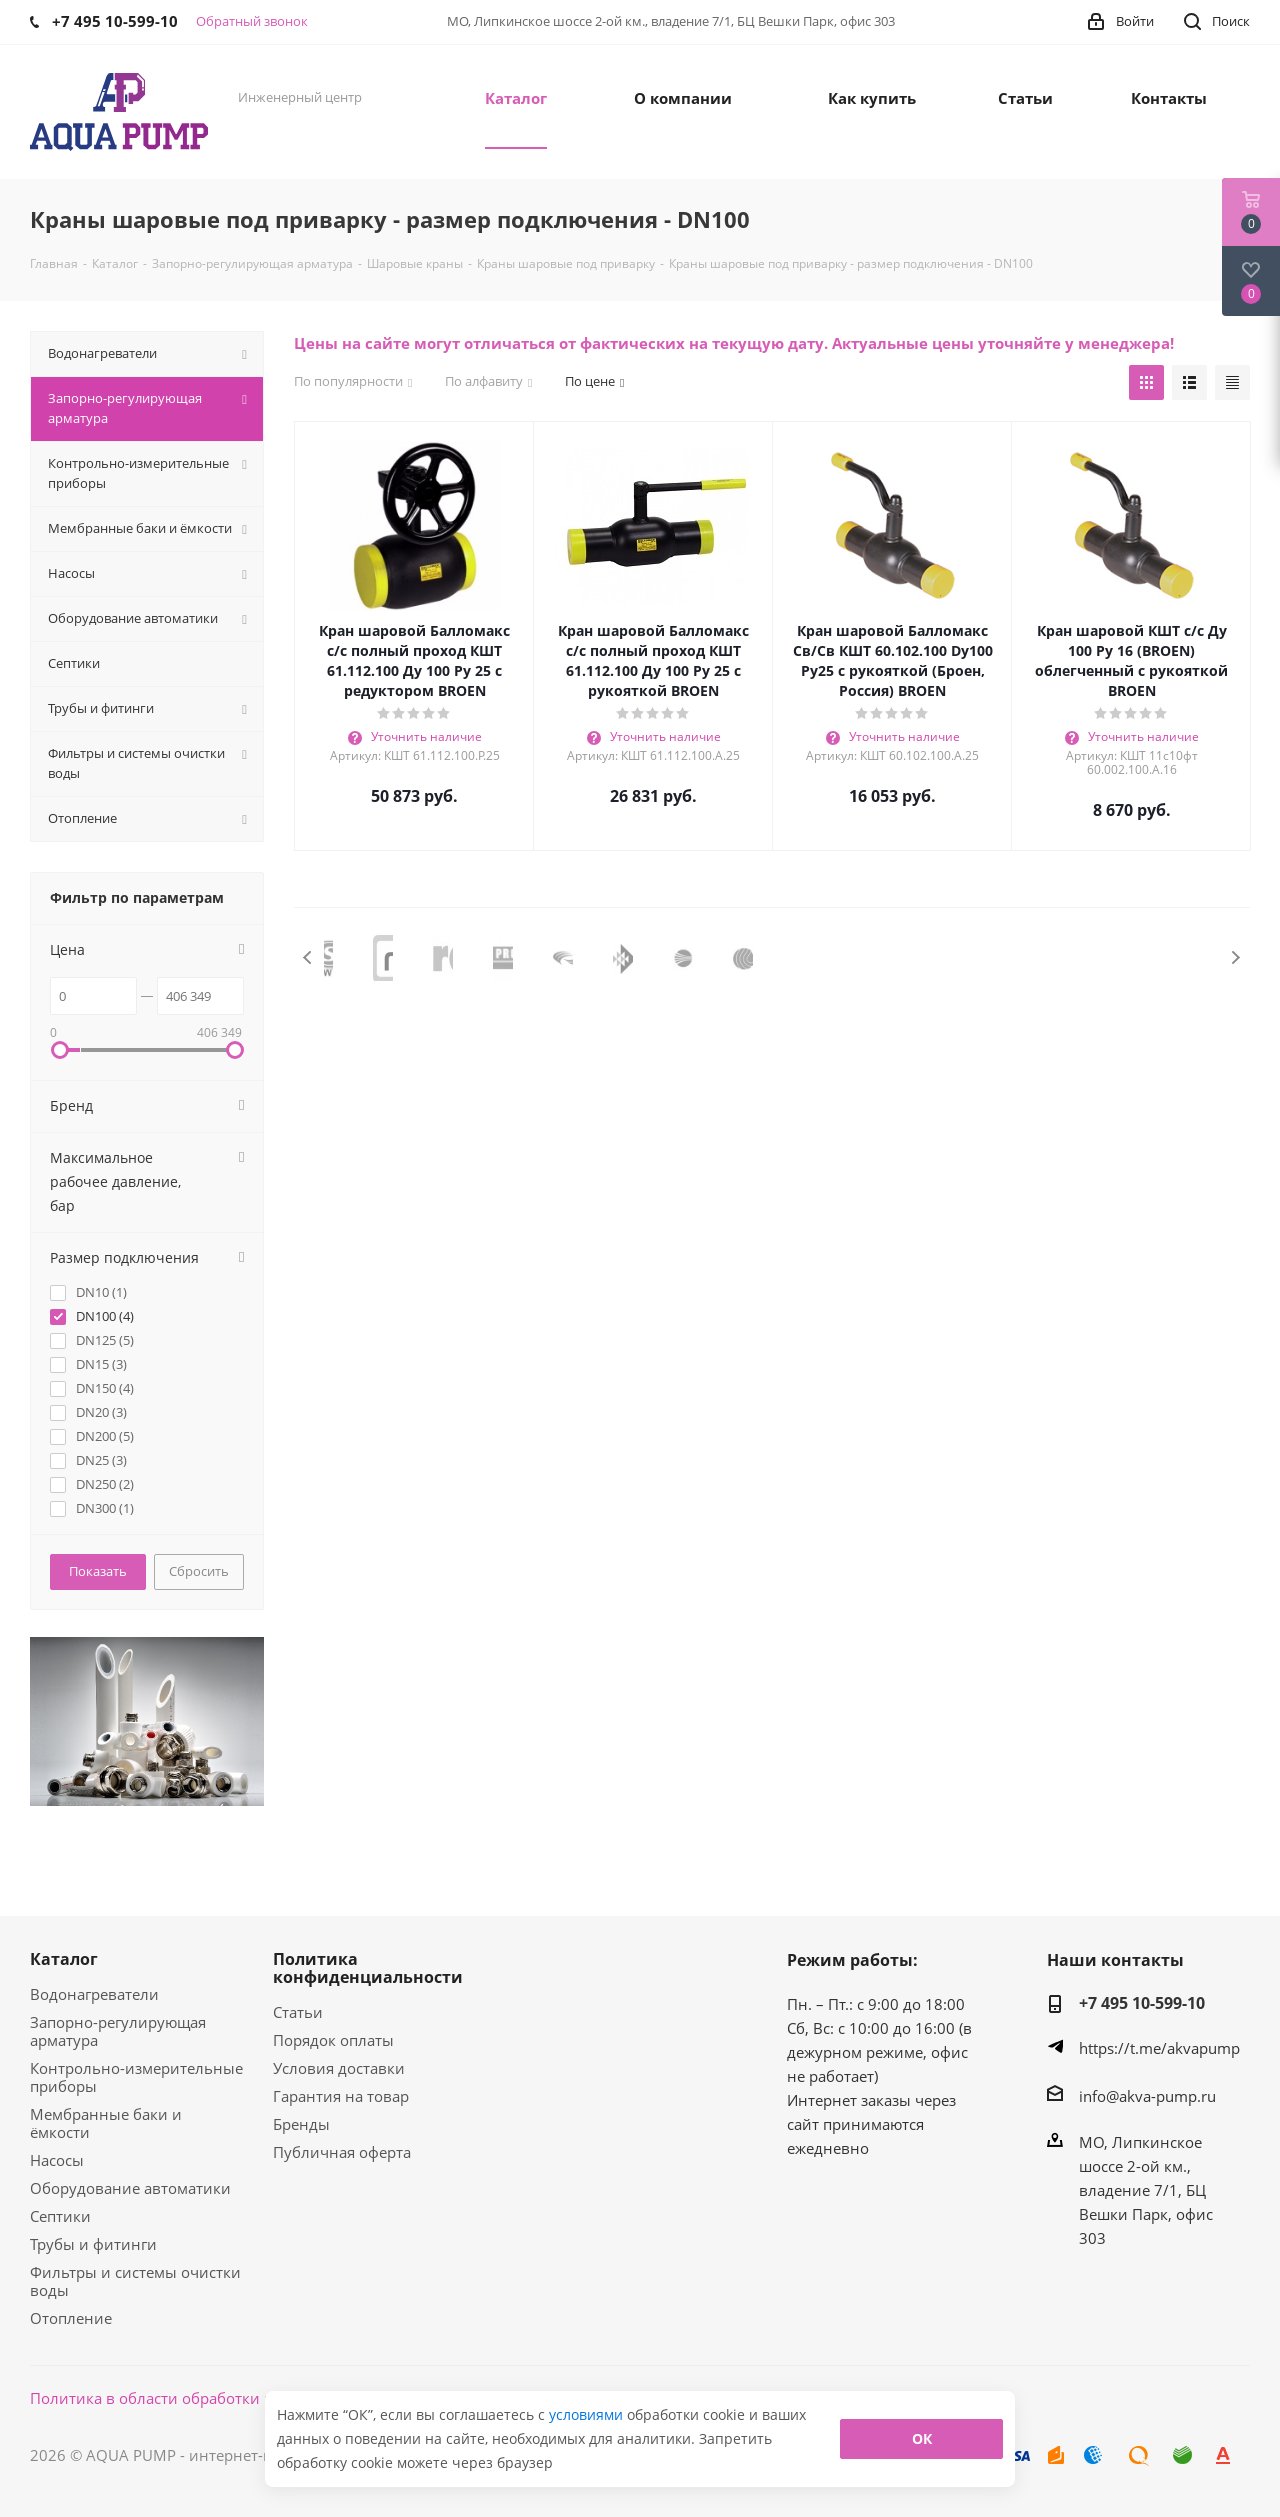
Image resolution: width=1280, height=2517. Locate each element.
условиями (588, 2414)
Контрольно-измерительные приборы (136, 2077)
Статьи (298, 2012)
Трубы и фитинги (93, 2244)
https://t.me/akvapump (1159, 2048)
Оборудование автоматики (130, 2188)
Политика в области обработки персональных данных (231, 2398)
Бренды (301, 2124)
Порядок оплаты (333, 2040)
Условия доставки (339, 2068)
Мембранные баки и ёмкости (106, 2123)
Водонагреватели (94, 1994)
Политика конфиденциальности (368, 1968)
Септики (60, 2216)
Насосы (57, 2160)
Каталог (64, 1959)
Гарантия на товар (341, 2096)
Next (1235, 957)
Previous (308, 957)
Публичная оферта (342, 2152)
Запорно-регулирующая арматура (118, 2031)
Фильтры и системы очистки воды (135, 2281)
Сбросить (199, 1571)
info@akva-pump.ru (1147, 2096)
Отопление (71, 2318)
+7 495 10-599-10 (1142, 2003)
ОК (922, 2438)
